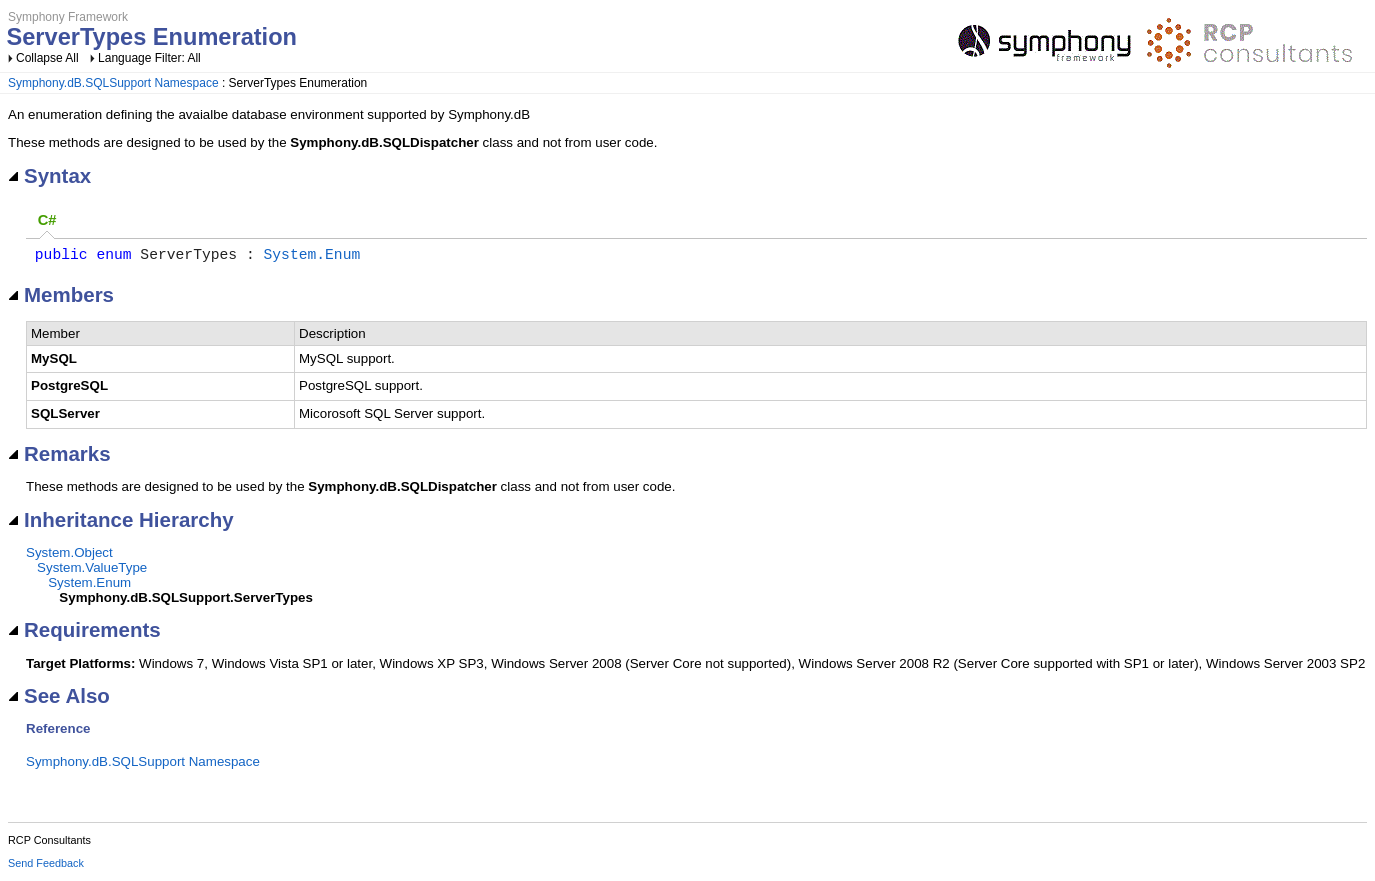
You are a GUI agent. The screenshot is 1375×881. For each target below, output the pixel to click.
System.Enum (311, 257)
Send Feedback (46, 867)
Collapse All (47, 58)
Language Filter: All (149, 58)
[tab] (47, 221)
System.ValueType (92, 571)
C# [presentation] (47, 220)
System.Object (69, 556)
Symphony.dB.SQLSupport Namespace (113, 83)
